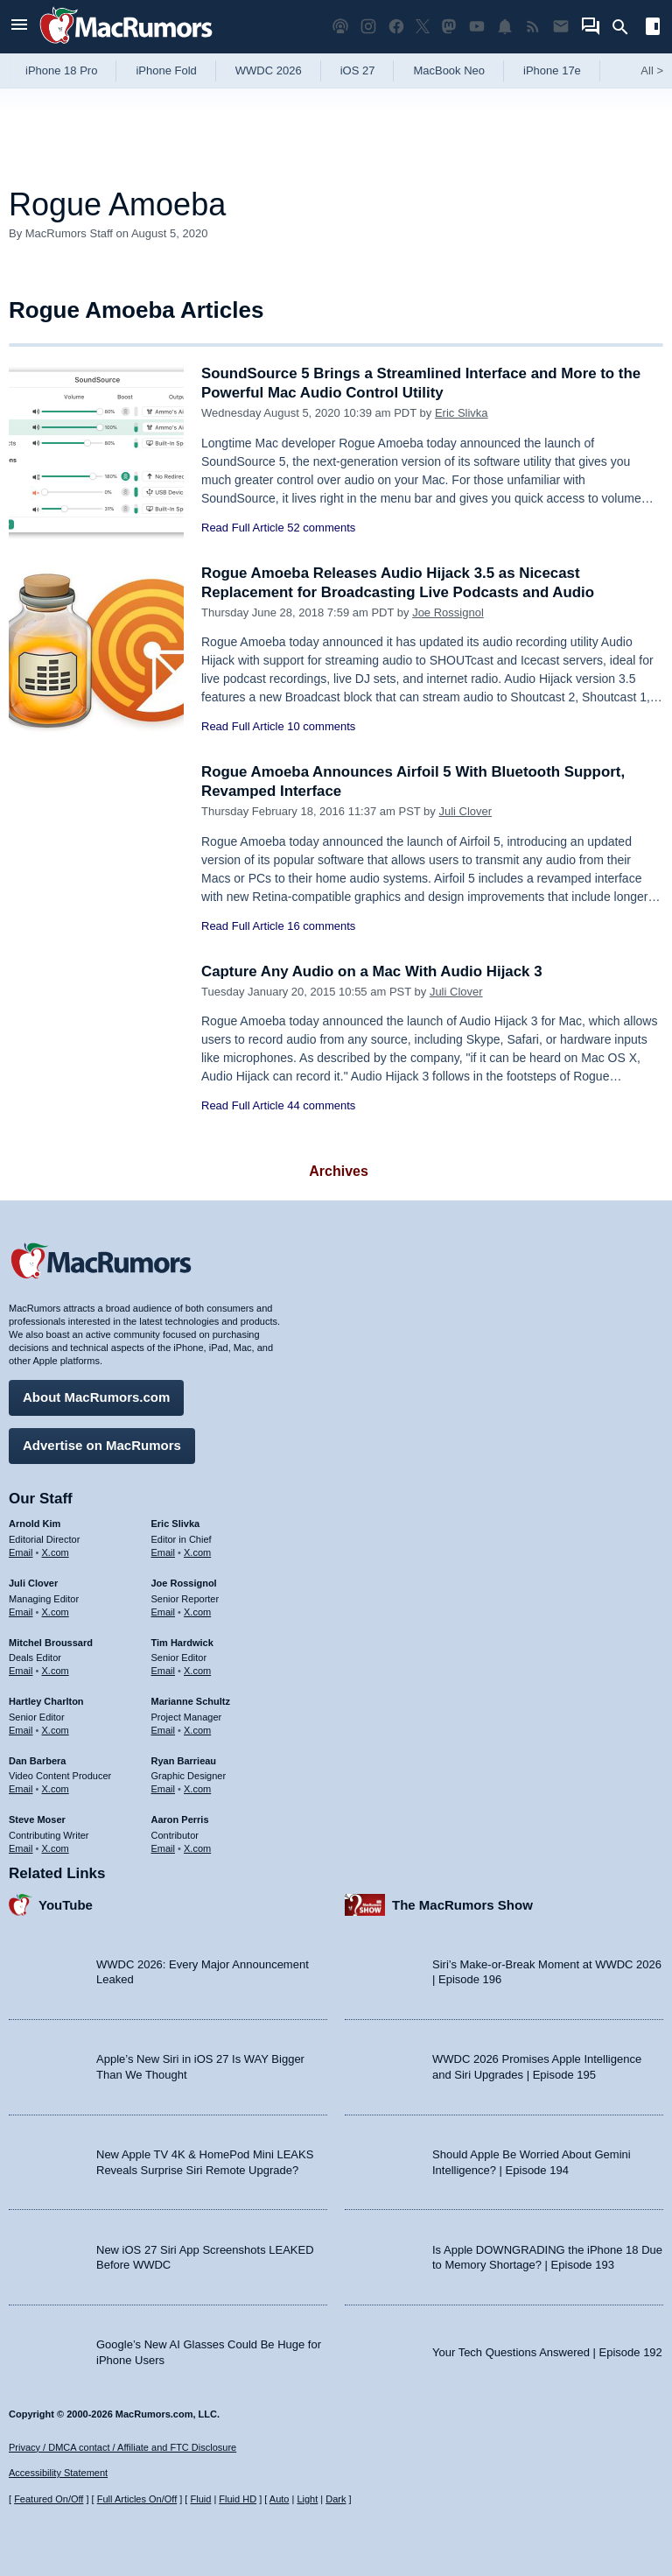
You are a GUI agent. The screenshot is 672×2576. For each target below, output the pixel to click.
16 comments (321, 926)
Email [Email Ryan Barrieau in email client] (163, 1789)
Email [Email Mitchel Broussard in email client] (21, 1670)
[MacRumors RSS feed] (533, 27)
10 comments (321, 726)
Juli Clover (465, 811)
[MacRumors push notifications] (505, 27)
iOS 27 (357, 70)
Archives (338, 1171)
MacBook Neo (449, 70)
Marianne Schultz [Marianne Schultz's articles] (190, 1701)
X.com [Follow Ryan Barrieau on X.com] (197, 1789)
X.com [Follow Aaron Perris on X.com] (197, 1847)
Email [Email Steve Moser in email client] (21, 1847)
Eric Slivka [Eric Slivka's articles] (175, 1523)
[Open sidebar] (652, 28)
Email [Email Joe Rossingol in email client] (163, 1611)
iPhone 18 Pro (61, 70)
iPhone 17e (552, 70)
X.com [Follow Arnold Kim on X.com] (55, 1552)
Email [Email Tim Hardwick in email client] (163, 1670)
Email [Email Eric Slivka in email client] (163, 1552)
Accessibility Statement (58, 2472)
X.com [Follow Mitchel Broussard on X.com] (55, 1670)
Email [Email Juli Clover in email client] (21, 1611)
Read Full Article (242, 527)
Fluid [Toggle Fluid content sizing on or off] (200, 2499)
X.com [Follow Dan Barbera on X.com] (55, 1789)
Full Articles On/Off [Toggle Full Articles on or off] (137, 2499)
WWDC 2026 (268, 70)
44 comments (321, 1105)
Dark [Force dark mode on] (336, 2499)
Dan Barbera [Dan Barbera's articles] (37, 1760)
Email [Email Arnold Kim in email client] (21, 1552)
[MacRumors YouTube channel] (477, 27)
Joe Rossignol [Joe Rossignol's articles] (184, 1583)
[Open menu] (19, 26)
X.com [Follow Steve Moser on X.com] (55, 1847)
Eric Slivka (461, 412)
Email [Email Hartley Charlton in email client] (21, 1729)
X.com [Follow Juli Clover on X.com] (55, 1611)
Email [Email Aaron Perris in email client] (163, 1847)
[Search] (626, 27)
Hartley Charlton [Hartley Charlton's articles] (46, 1701)
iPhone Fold (166, 70)
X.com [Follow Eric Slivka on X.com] (197, 1552)
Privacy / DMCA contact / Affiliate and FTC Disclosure (122, 2447)
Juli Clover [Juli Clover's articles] (33, 1583)
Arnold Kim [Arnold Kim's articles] (34, 1523)
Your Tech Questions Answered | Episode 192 (547, 2351)
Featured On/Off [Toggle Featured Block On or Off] (48, 2499)
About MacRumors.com (96, 1397)
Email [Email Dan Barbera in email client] (21, 1789)
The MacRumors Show (462, 1904)
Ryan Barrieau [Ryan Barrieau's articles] (184, 1760)
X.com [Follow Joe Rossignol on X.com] (197, 1611)
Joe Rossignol (448, 612)
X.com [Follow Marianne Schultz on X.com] (197, 1729)
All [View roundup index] (651, 70)
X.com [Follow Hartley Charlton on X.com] (55, 1729)
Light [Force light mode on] (307, 2499)
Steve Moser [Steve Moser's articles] (37, 1819)
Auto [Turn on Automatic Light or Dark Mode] (280, 2499)
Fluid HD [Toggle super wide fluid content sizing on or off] (237, 2499)
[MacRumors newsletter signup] (561, 27)
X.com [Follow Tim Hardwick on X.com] (197, 1670)
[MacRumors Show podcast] (340, 27)
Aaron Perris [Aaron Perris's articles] (180, 1819)
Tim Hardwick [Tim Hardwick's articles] (182, 1641)
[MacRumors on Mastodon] (449, 27)
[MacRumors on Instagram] (368, 27)
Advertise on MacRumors (102, 1445)
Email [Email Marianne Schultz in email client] (163, 1729)
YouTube (65, 1904)
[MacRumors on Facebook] (396, 27)
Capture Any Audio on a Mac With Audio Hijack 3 (373, 971)
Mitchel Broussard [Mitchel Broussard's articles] (51, 1641)
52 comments (321, 527)
